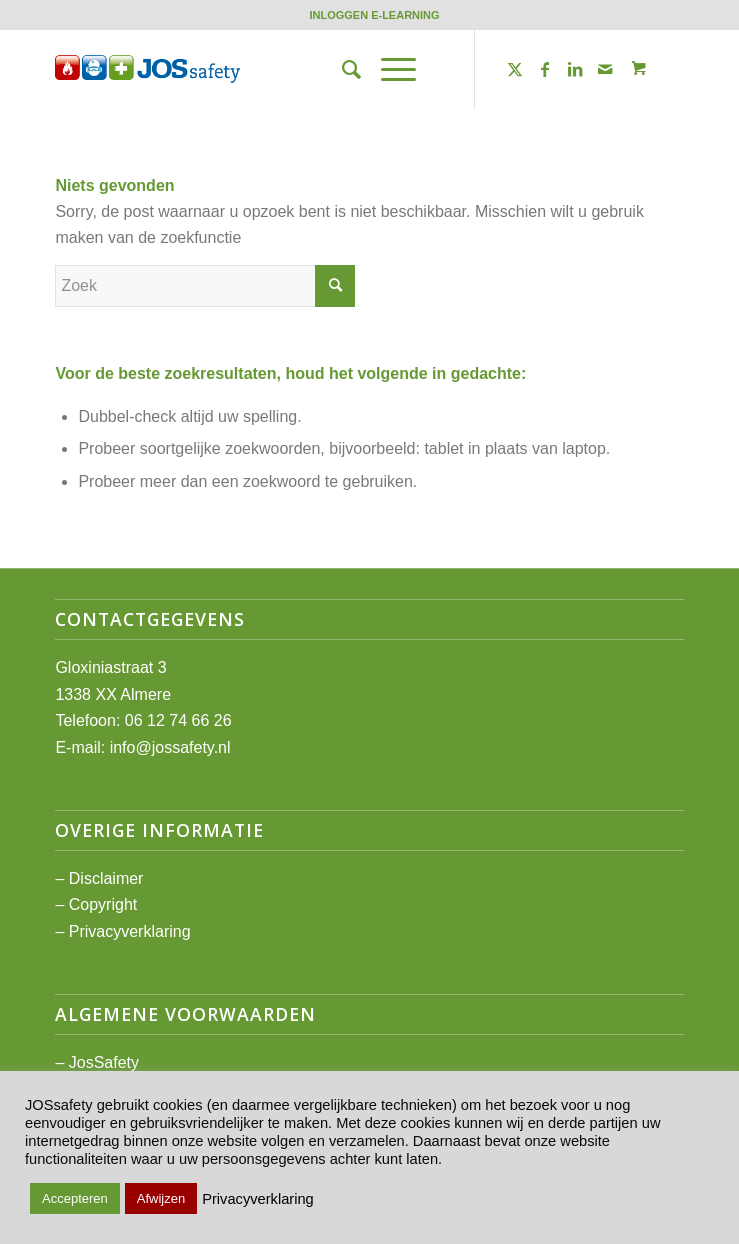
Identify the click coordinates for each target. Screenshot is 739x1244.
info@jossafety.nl (170, 747)
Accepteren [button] (75, 1198)
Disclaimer (106, 878)
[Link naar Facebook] (545, 69)
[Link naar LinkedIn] (575, 69)
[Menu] (388, 69)
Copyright (103, 904)
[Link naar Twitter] (515, 69)
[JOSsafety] (306, 69)
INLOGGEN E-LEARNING (374, 15)
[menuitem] (374, 15)
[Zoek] (341, 69)
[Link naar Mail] (605, 69)
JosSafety (104, 1062)
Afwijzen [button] (161, 1198)
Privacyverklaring (130, 931)
